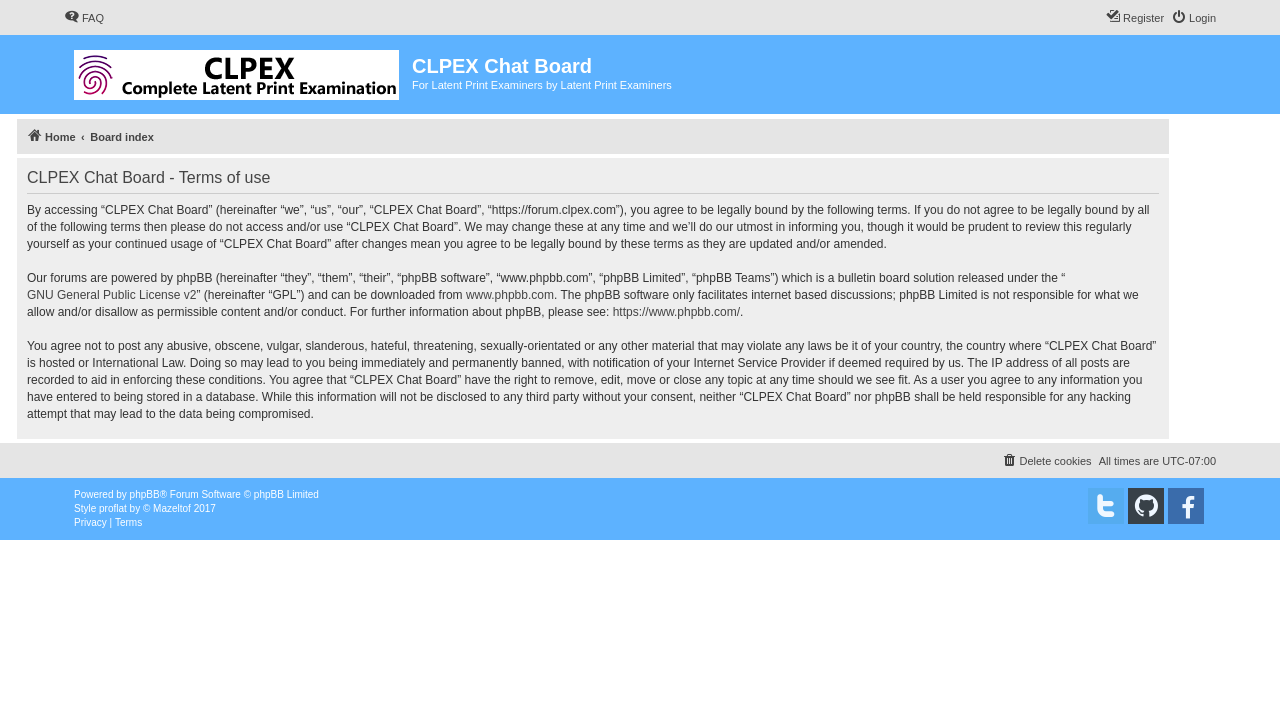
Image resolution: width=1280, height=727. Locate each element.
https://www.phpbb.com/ (676, 312)
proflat (113, 508)
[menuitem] (84, 18)
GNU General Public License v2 (111, 295)
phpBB (145, 494)
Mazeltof (172, 508)
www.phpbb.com (510, 295)
